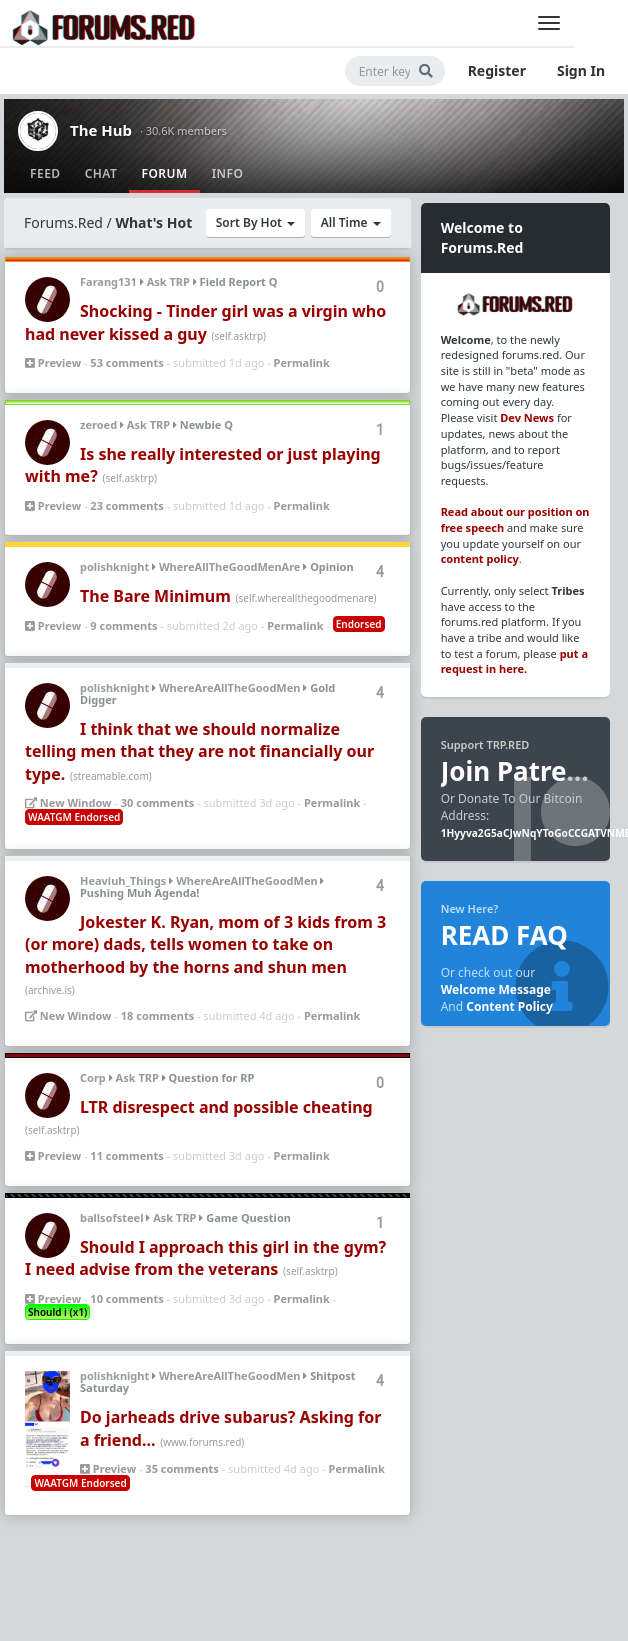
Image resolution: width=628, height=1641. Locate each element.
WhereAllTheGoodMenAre (229, 566)
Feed (45, 173)
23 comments (126, 505)
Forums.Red (63, 222)
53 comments (126, 362)
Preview (53, 362)
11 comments (126, 1155)
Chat (101, 173)
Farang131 (108, 281)
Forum (164, 173)
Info (228, 173)
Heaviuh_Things (123, 880)
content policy (480, 558)
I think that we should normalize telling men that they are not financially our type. (199, 751)
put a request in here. (514, 661)
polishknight (114, 566)
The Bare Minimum (155, 596)
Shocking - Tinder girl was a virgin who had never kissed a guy (205, 322)
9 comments (123, 625)
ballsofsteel (111, 1217)
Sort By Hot (255, 222)
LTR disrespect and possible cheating (226, 1107)
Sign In (581, 70)
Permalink (302, 362)
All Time (351, 222)
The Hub (101, 130)
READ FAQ (504, 935)
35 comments (181, 1468)
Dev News (527, 417)
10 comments (126, 1298)
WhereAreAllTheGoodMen (229, 687)
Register (497, 70)
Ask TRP (168, 281)
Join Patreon (520, 771)
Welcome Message (496, 989)
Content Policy (509, 1006)
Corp (93, 1077)
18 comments (157, 1015)
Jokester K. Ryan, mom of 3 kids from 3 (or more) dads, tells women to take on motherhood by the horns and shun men (205, 944)
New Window (68, 802)
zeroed (98, 424)
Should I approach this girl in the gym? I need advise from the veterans (205, 1258)
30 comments (157, 802)
